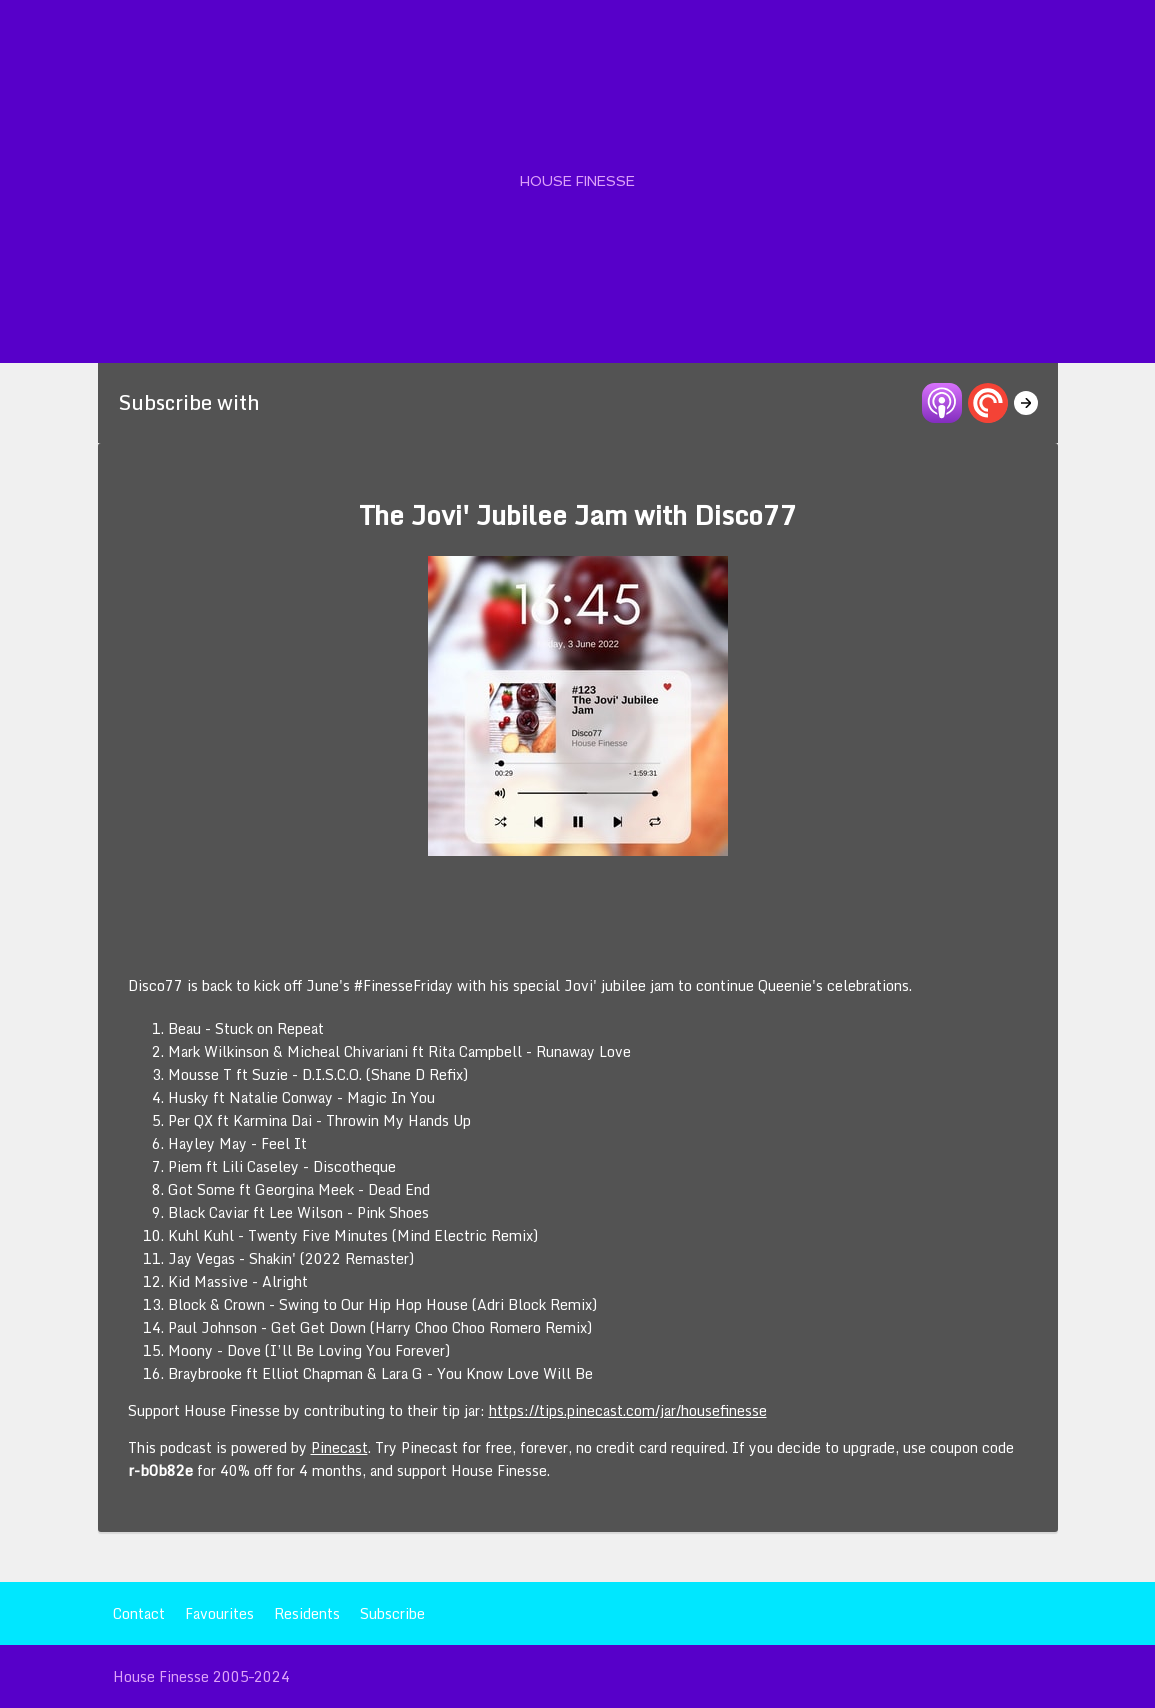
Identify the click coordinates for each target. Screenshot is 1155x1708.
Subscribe (392, 1613)
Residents (307, 1613)
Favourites (219, 1613)
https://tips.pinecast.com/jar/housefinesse (628, 1410)
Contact (139, 1613)
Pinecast (339, 1447)
